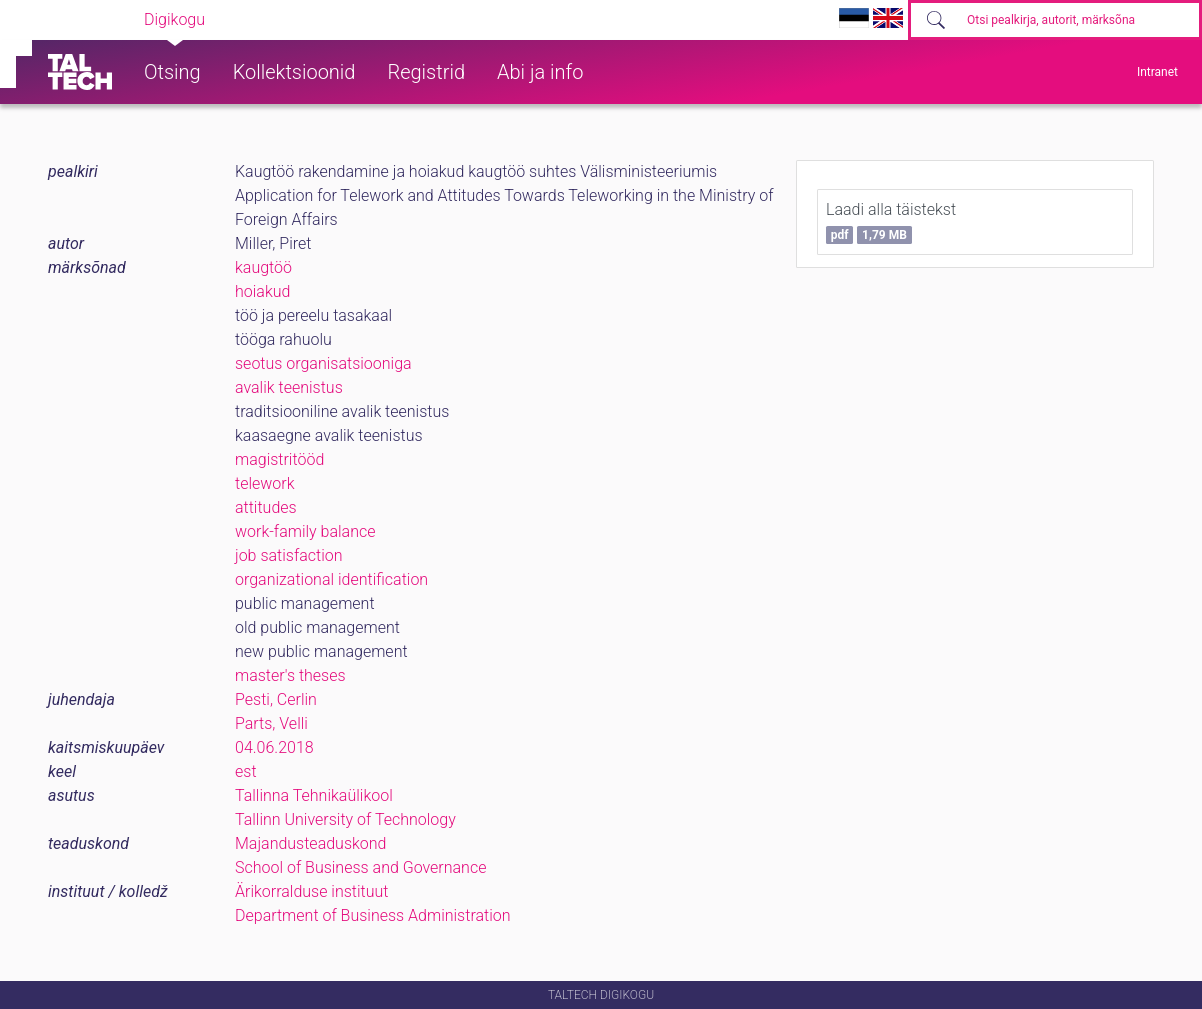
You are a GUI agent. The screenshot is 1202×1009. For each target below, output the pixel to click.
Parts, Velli (271, 723)
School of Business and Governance (360, 867)
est (246, 771)
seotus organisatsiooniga (323, 363)
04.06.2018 (274, 747)
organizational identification (331, 579)
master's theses (290, 675)
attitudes (266, 507)
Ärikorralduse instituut (311, 891)
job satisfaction (289, 555)
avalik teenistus (289, 387)
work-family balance (305, 531)
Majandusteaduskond (310, 843)
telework (265, 483)
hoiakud (262, 291)
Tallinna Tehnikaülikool (314, 795)
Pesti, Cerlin (276, 699)
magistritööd (279, 459)
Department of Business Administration (373, 915)
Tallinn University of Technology (345, 819)
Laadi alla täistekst (891, 222)
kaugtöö (263, 267)
